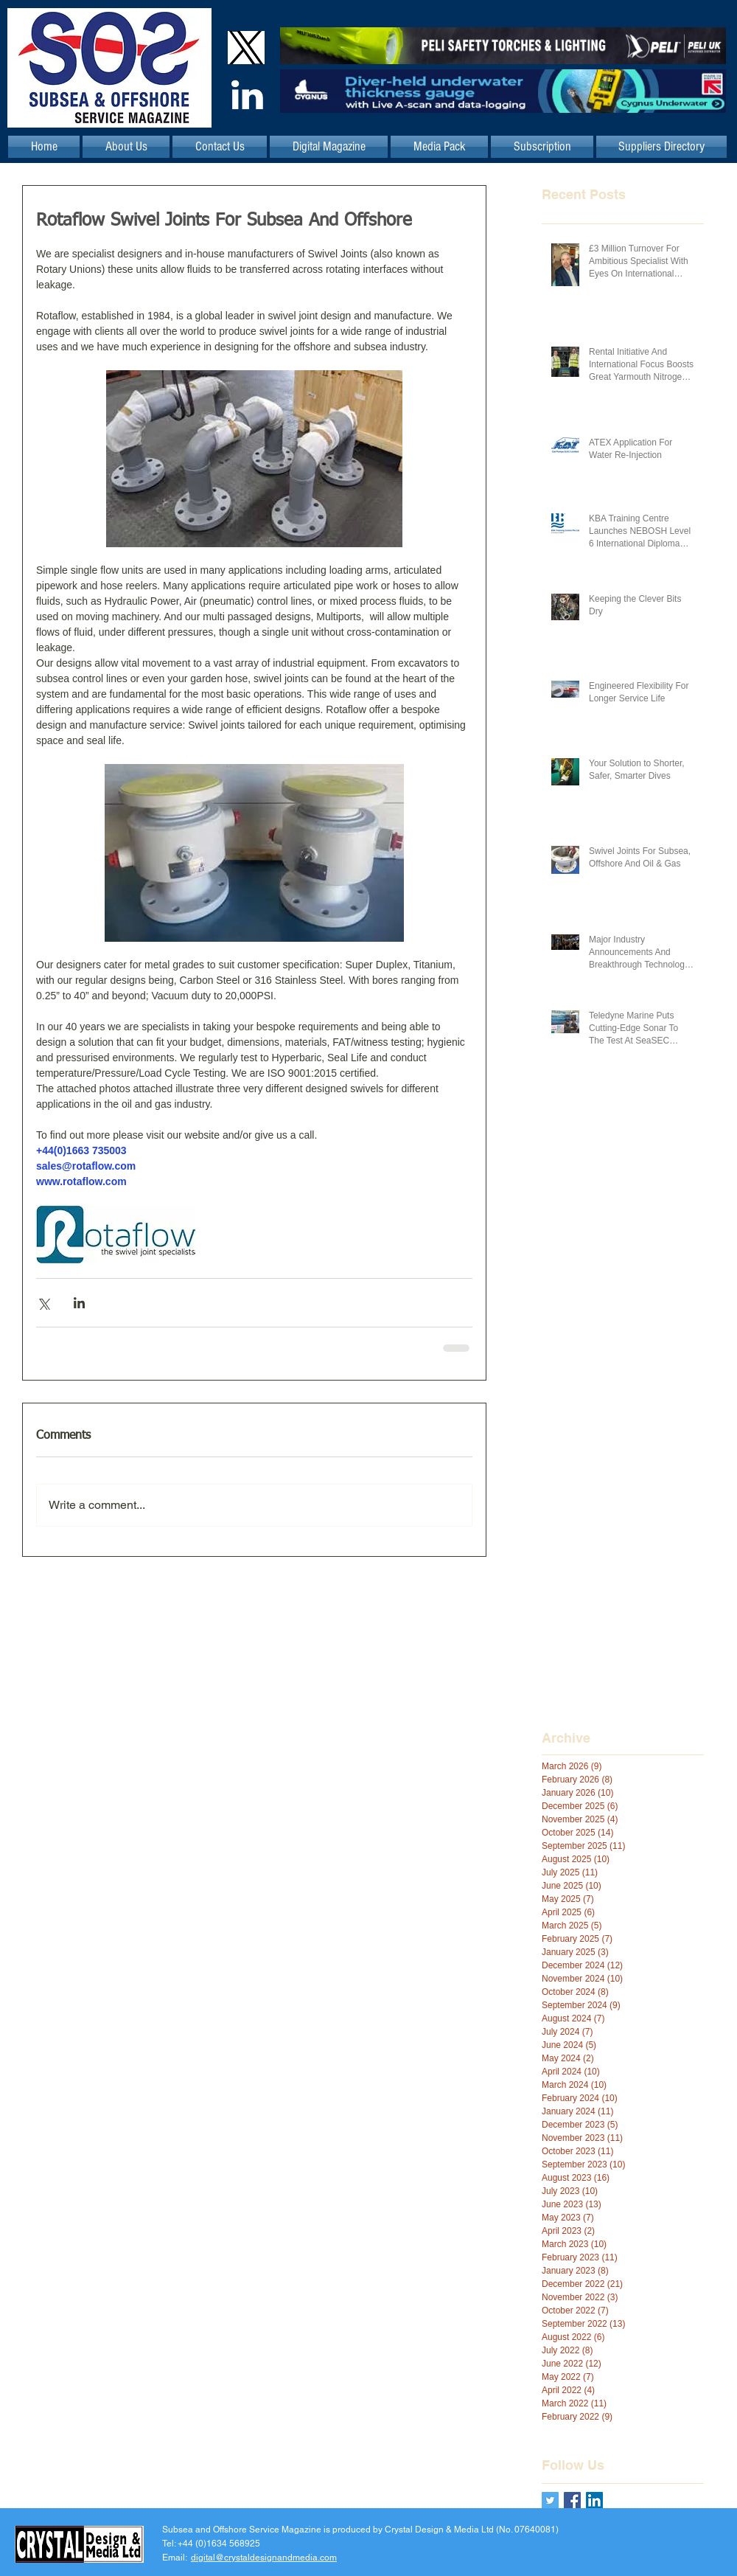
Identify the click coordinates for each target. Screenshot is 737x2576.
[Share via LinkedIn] (79, 1303)
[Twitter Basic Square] (550, 2500)
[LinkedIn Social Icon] (594, 2500)
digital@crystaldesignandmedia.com (264, 2557)
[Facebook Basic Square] (572, 2500)
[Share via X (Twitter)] (43, 1303)
